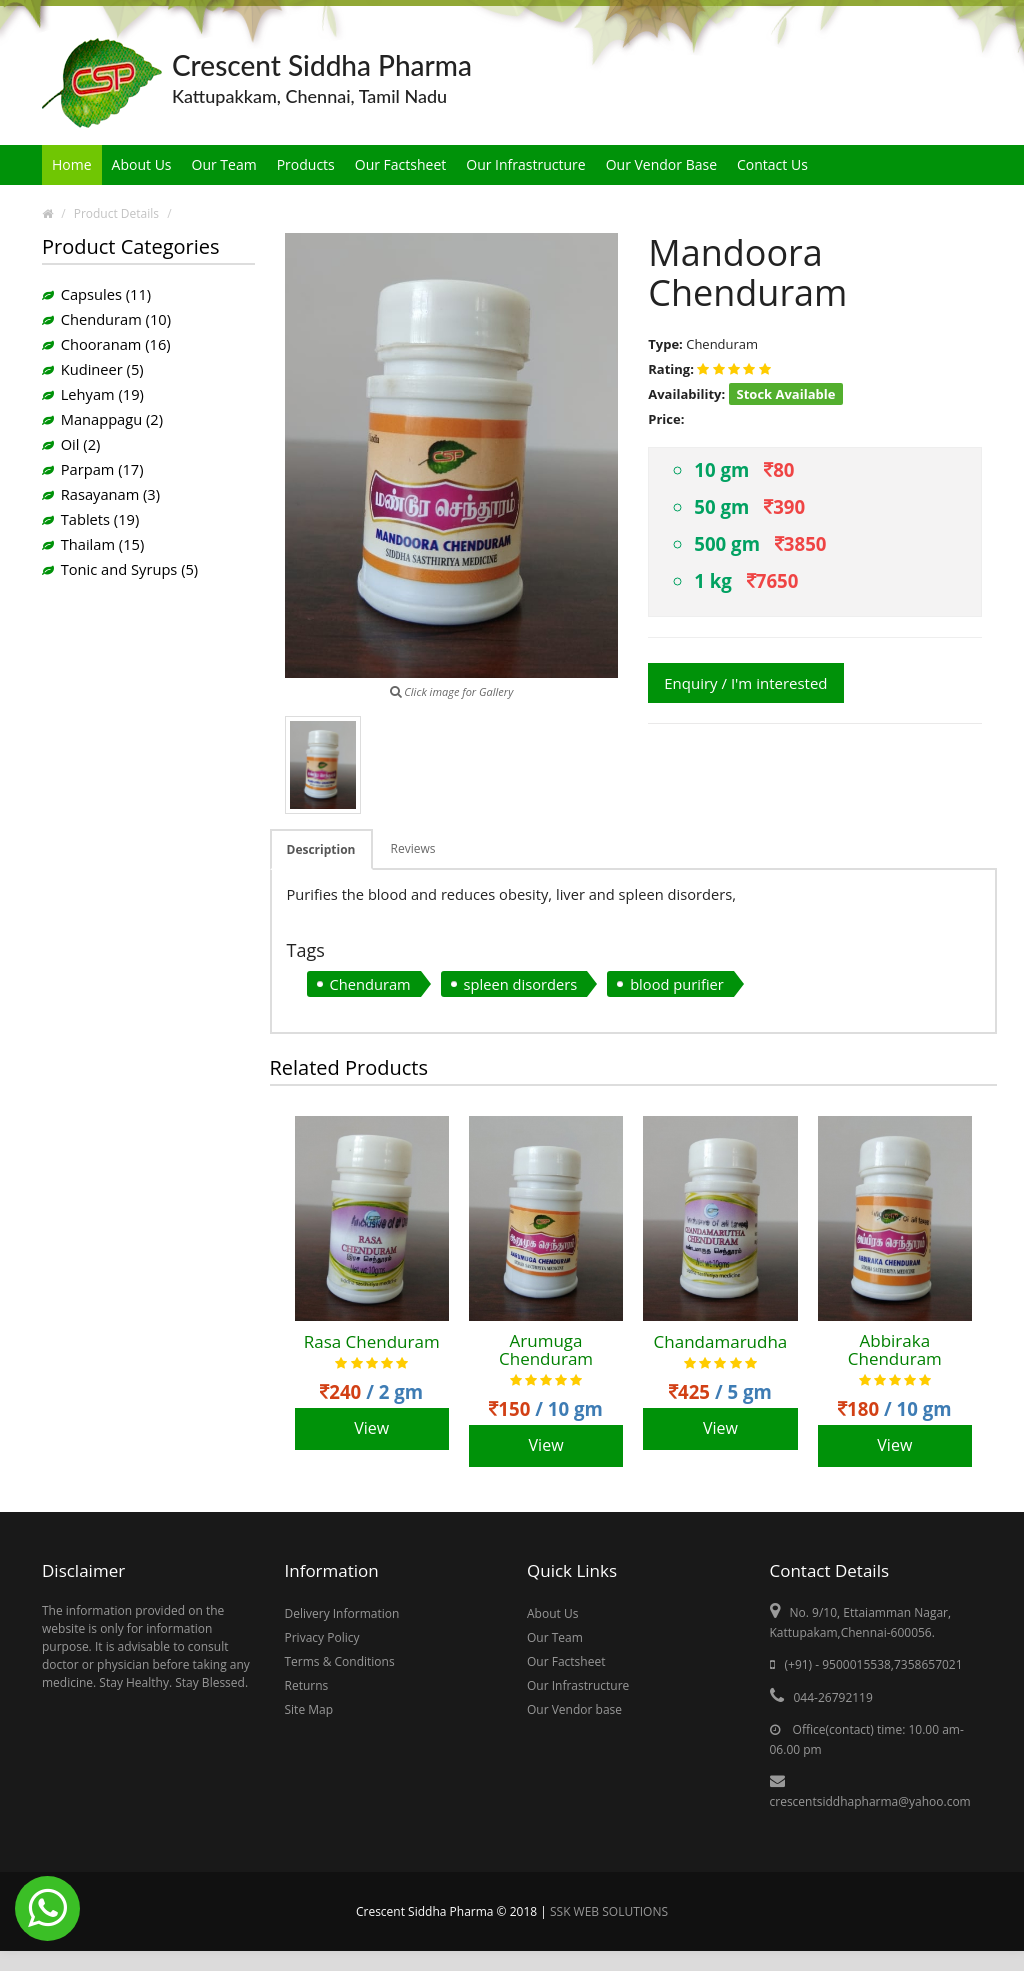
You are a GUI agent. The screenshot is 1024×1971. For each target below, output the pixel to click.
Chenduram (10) (116, 319)
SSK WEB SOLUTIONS (609, 1911)
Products (306, 164)
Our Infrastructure (525, 164)
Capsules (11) (106, 294)
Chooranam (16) (116, 344)
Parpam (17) (102, 469)
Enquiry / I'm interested (745, 683)
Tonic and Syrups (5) (129, 569)
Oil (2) (81, 444)
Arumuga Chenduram (546, 1351)
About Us (142, 164)
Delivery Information (342, 1613)
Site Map (309, 1709)
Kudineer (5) (102, 369)
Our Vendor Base (661, 164)
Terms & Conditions (340, 1661)
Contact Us (772, 164)
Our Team (224, 164)
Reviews (413, 848)
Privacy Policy (322, 1637)
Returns (307, 1685)
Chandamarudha (721, 1343)
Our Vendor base (574, 1709)
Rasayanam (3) (110, 494)
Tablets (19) (100, 519)
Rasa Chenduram (372, 1343)
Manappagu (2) (112, 419)
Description (321, 849)
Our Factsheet (401, 164)
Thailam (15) (103, 544)
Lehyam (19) (102, 394)
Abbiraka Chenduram (895, 1351)
